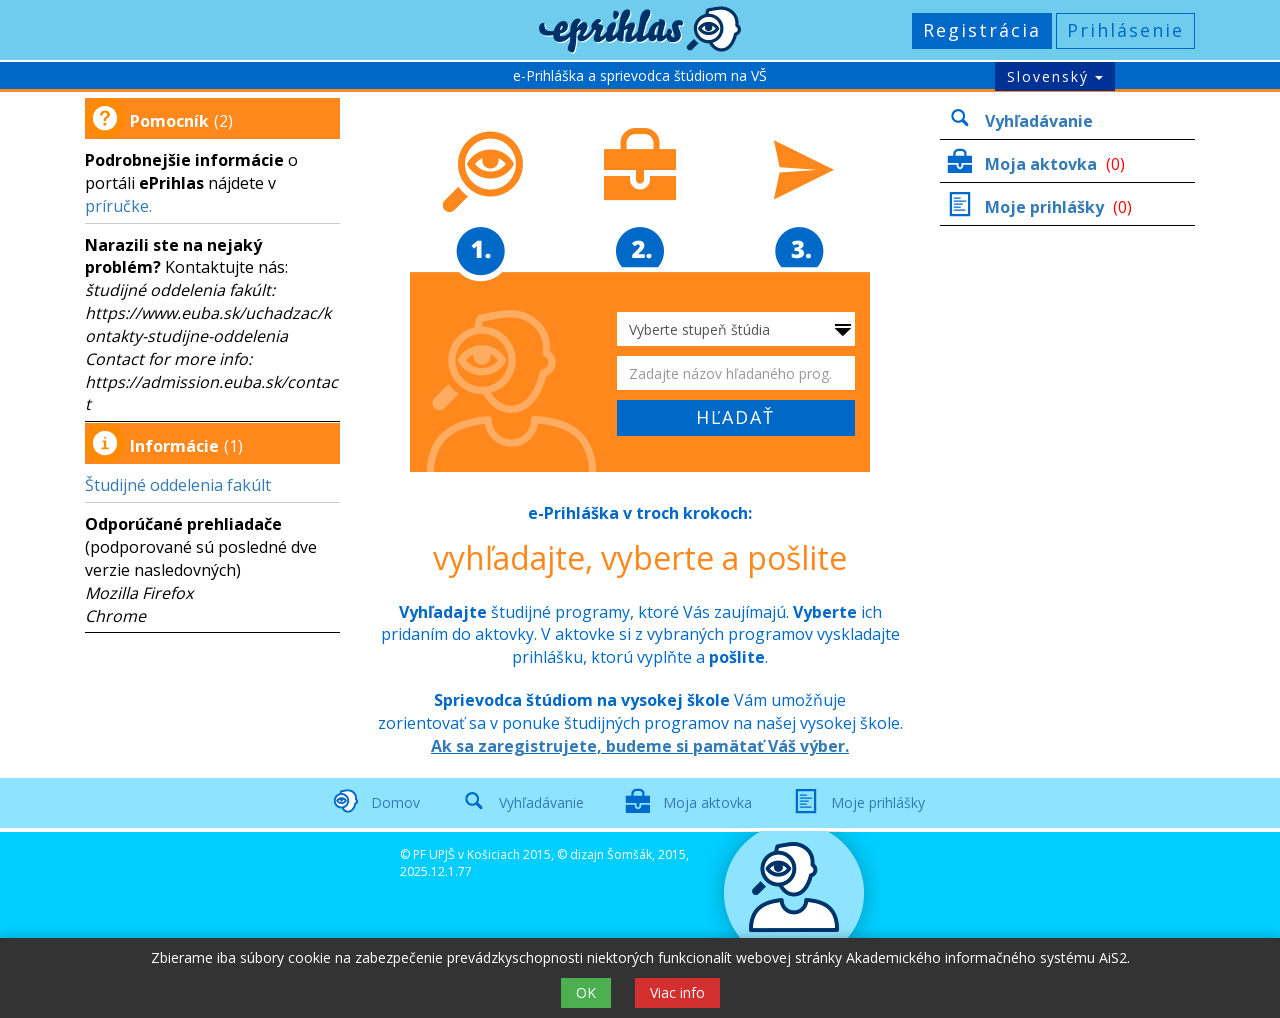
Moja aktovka (1043, 164)
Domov (395, 802)
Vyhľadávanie (1039, 121)
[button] (640, 30)
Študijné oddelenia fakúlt (178, 485)
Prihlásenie (1125, 30)
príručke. (118, 206)
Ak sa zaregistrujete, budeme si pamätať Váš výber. (640, 746)
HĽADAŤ (735, 417)
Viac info (677, 992)
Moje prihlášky (1046, 207)
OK (586, 992)
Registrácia (982, 30)
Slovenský (1055, 76)
